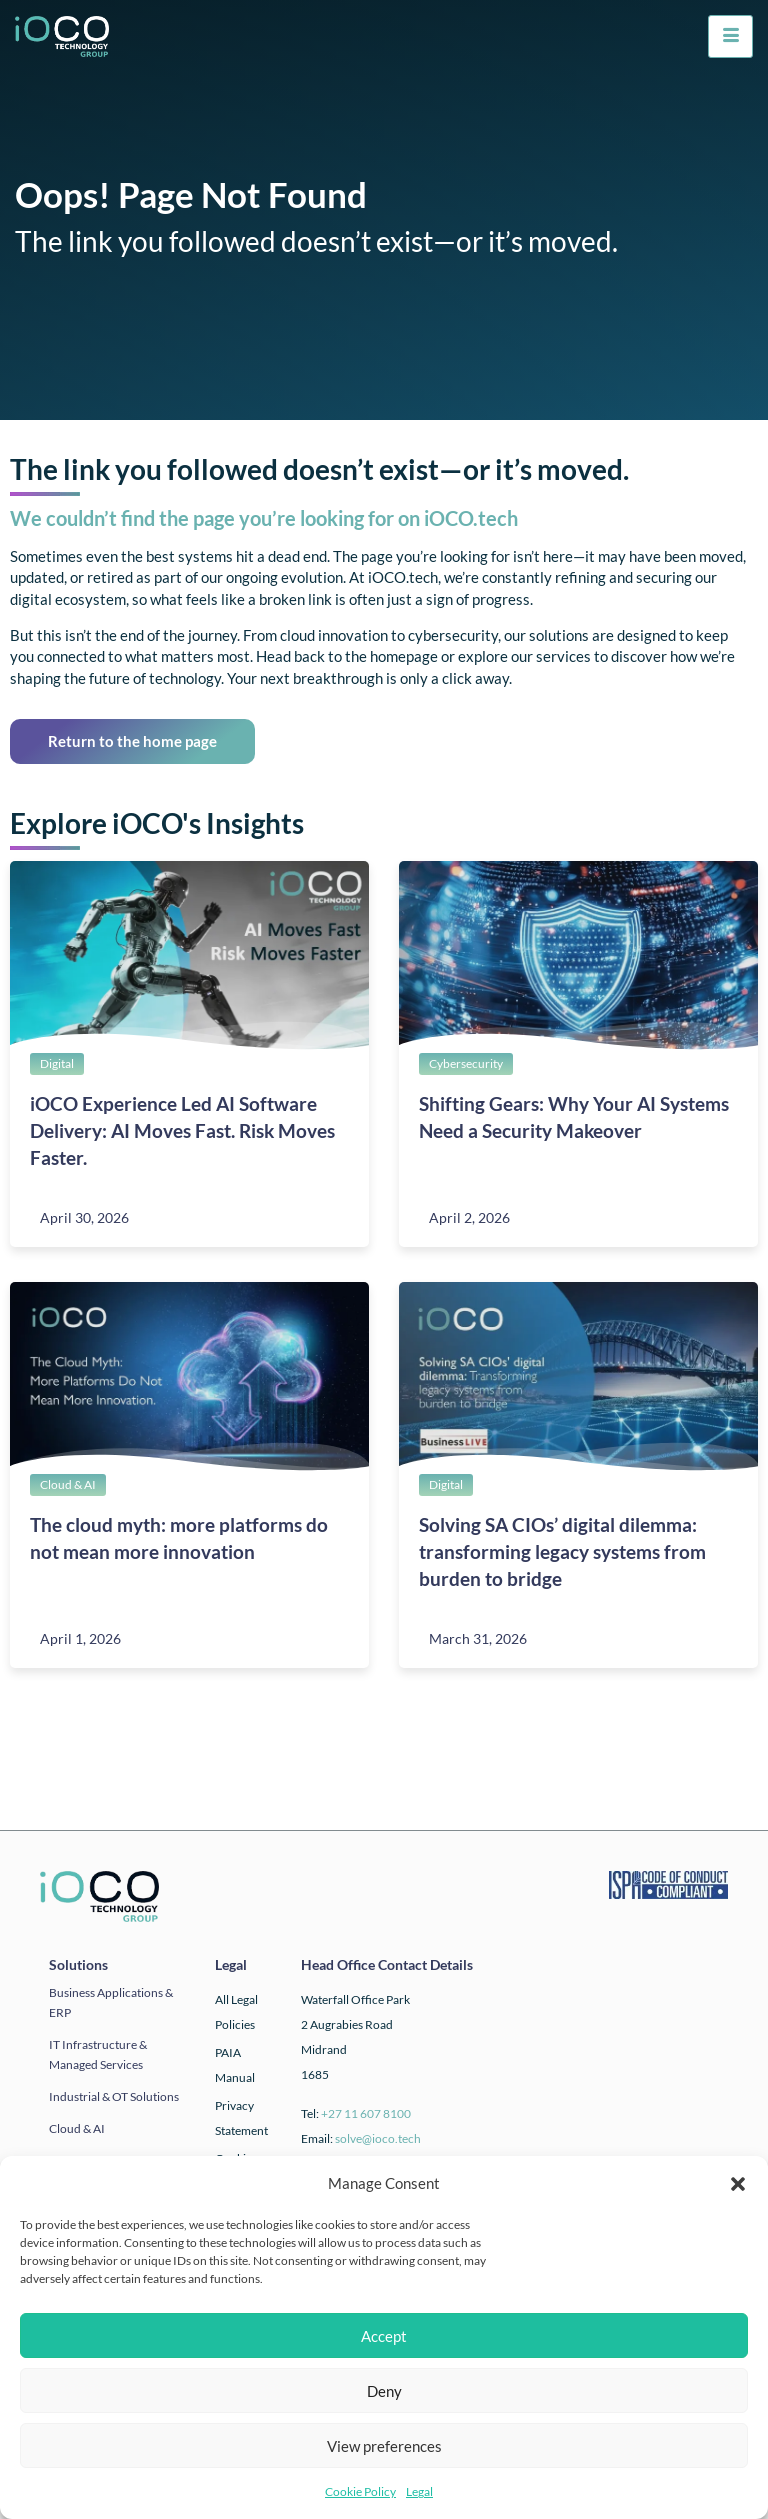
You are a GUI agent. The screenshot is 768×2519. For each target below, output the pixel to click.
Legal (419, 2491)
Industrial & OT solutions (114, 2096)
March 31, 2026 (478, 1638)
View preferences (384, 2446)
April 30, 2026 (84, 1217)
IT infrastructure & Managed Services (98, 2054)
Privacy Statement (241, 2118)
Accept (384, 2336)
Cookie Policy (360, 2491)
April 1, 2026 (80, 1638)
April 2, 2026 (469, 1217)
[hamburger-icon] (730, 36)
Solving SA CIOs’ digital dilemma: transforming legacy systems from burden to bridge (562, 1551)
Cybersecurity (466, 1063)
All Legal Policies (236, 2012)
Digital (57, 1063)
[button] (738, 2184)
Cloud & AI (68, 1484)
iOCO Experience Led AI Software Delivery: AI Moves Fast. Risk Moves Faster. (182, 1130)
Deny (384, 2391)
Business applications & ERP (111, 2002)
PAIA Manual (235, 2065)
